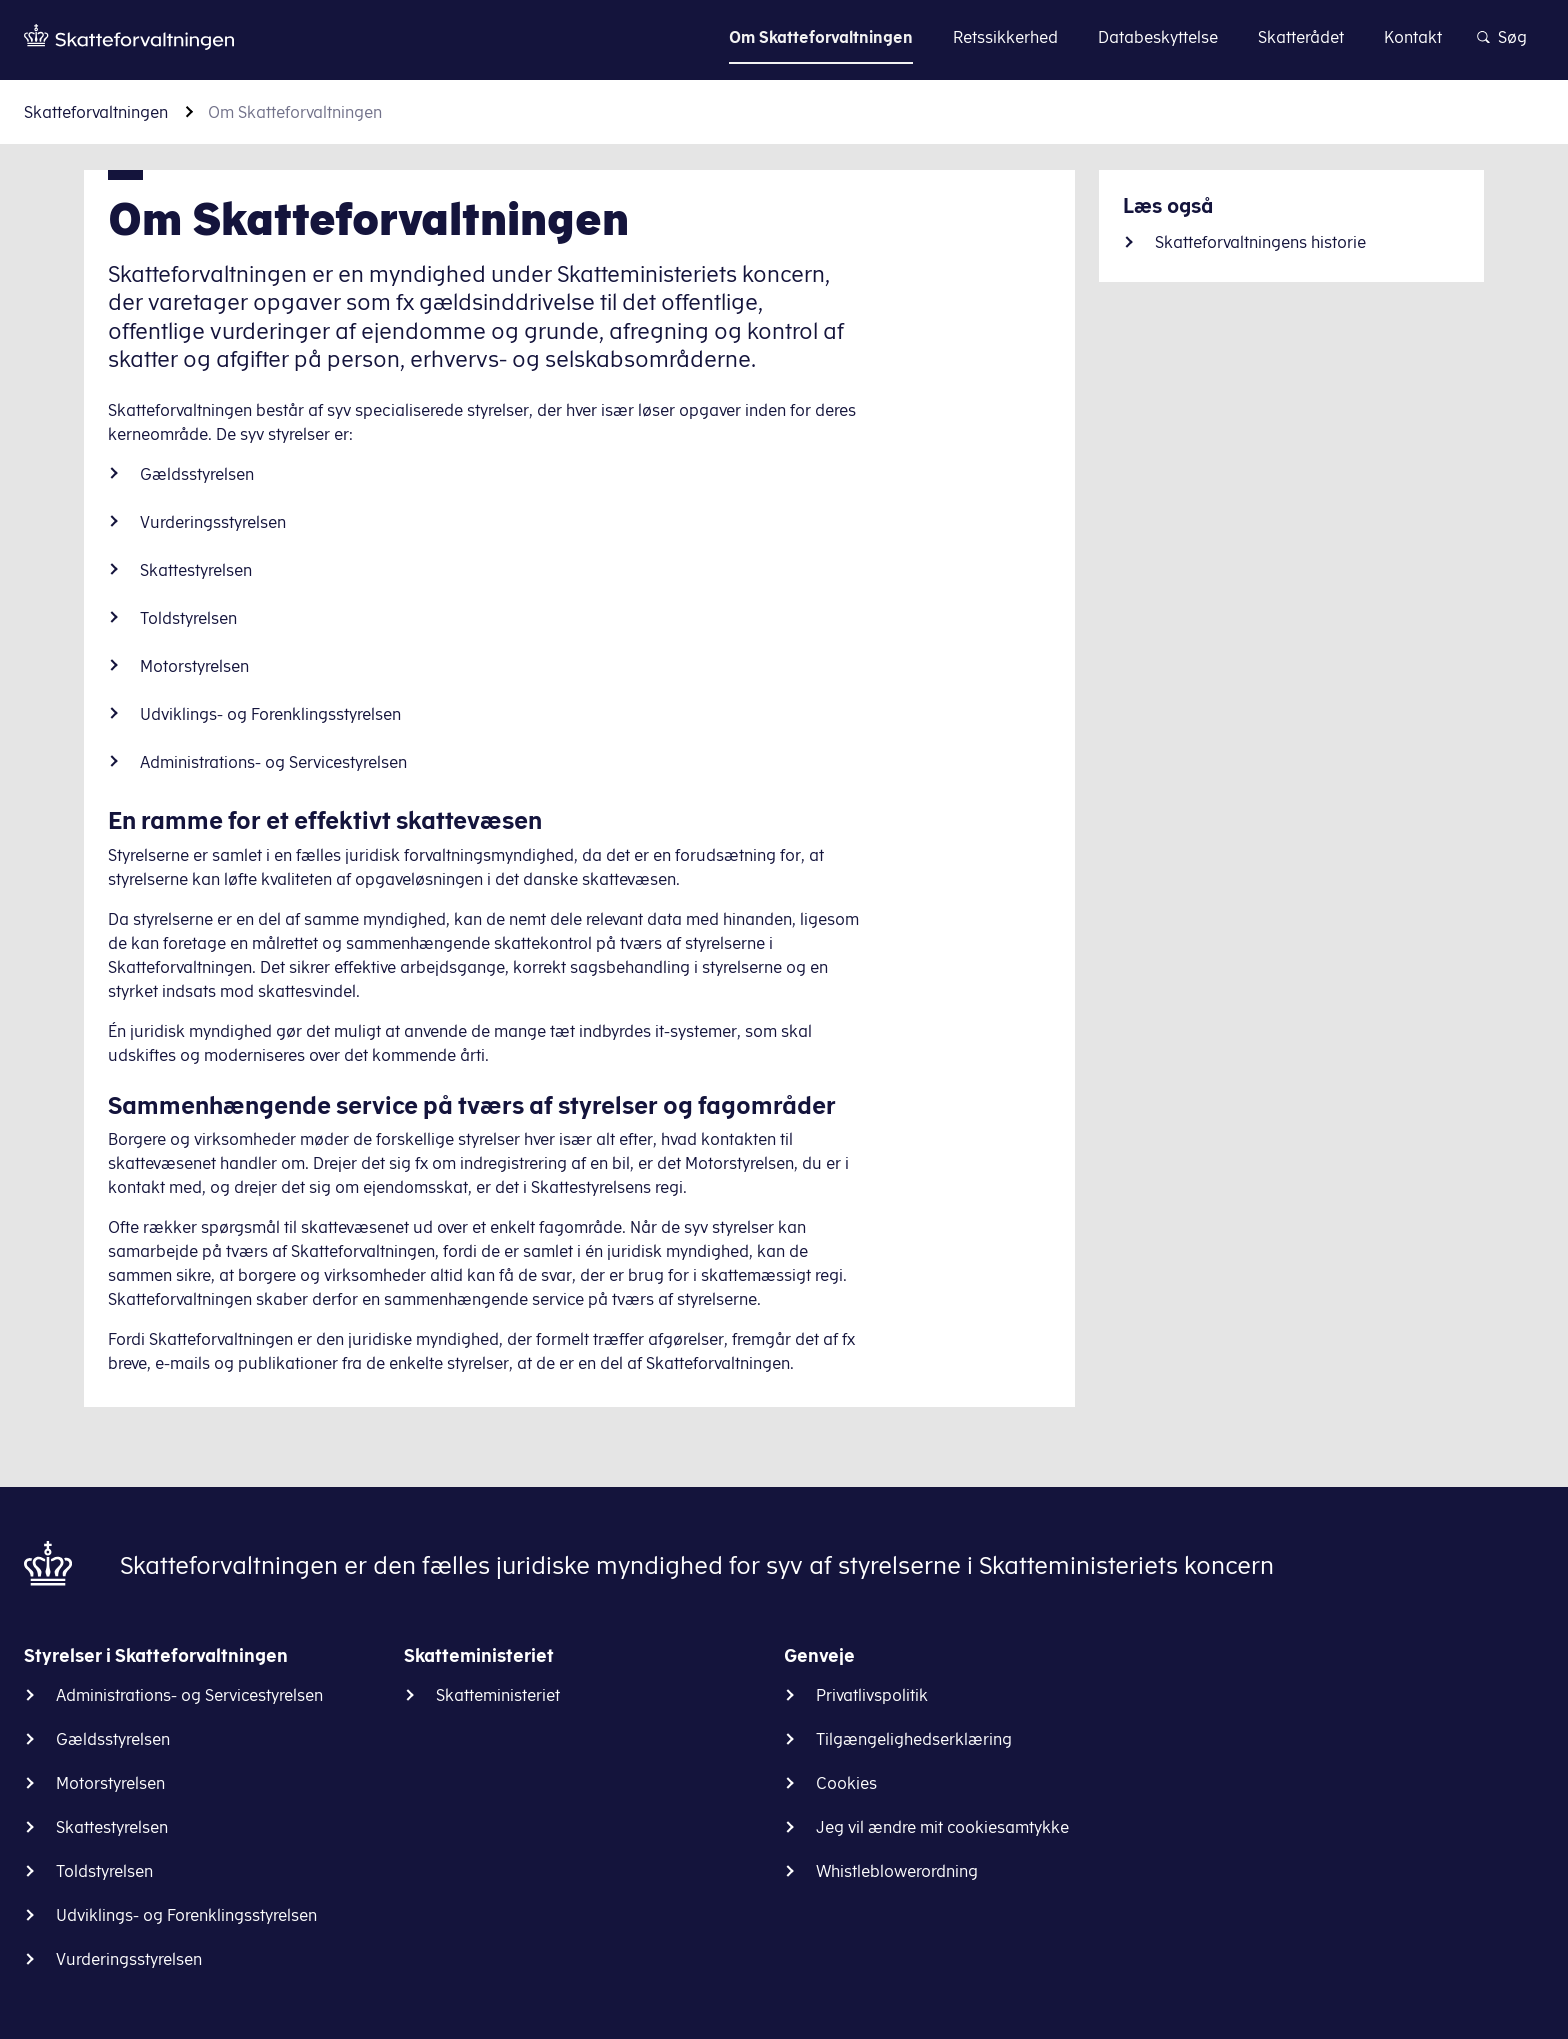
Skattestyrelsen (196, 570)
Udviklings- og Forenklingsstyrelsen (270, 714)
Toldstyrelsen (188, 618)
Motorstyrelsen (194, 666)
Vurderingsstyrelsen (213, 522)
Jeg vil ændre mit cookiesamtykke (942, 1827)
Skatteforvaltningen (96, 112)
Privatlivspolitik (872, 1695)
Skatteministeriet (498, 1695)
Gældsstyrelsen (197, 474)
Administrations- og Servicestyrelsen (273, 762)
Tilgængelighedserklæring (914, 1739)
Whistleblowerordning (897, 1871)
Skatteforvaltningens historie (1260, 242)
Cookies (846, 1783)
